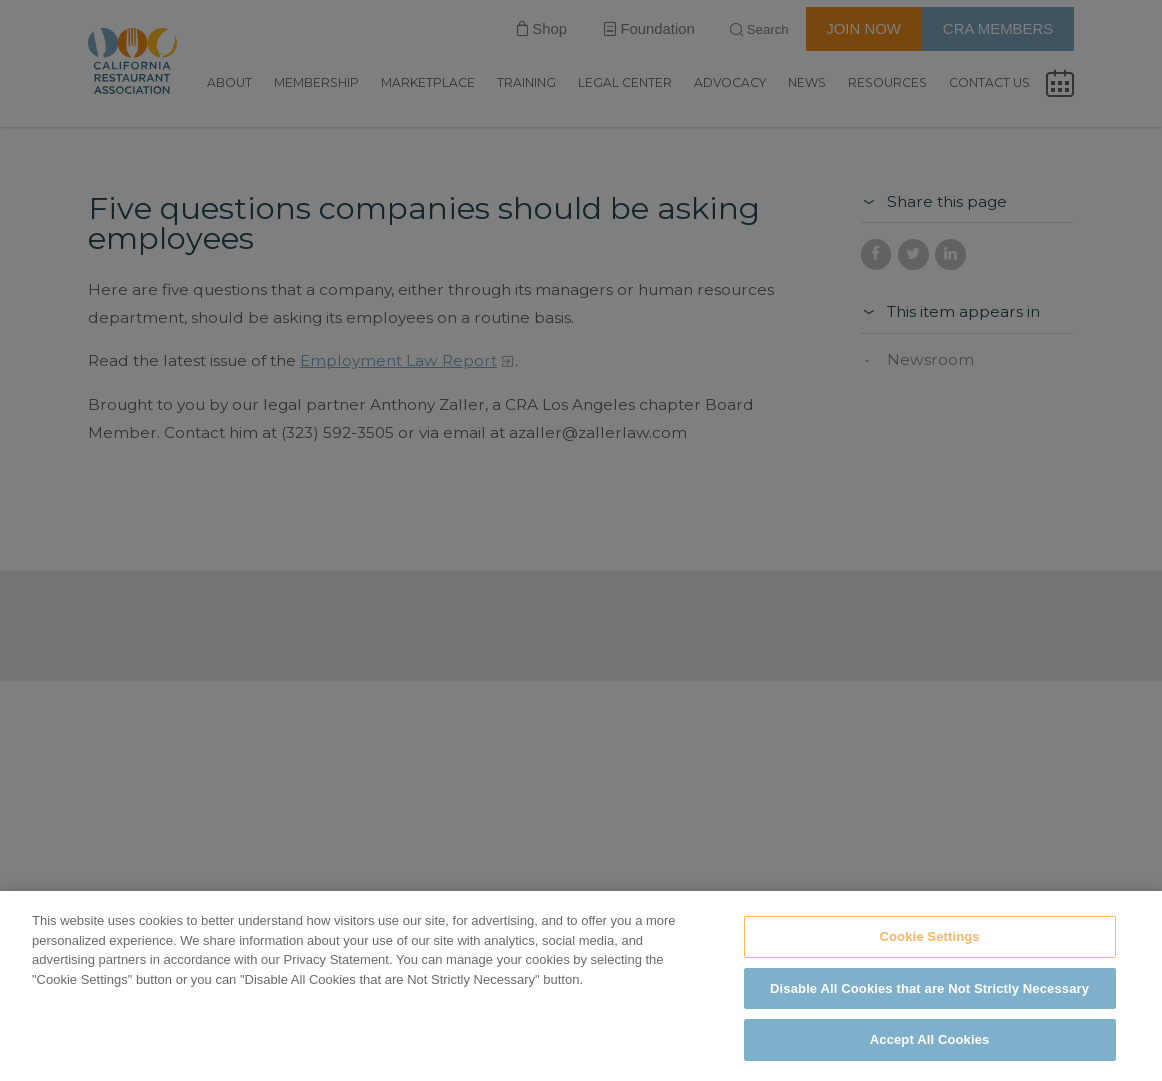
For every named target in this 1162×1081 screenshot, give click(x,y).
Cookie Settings (929, 936)
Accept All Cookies (930, 1039)
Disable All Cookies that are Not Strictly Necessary (929, 988)
